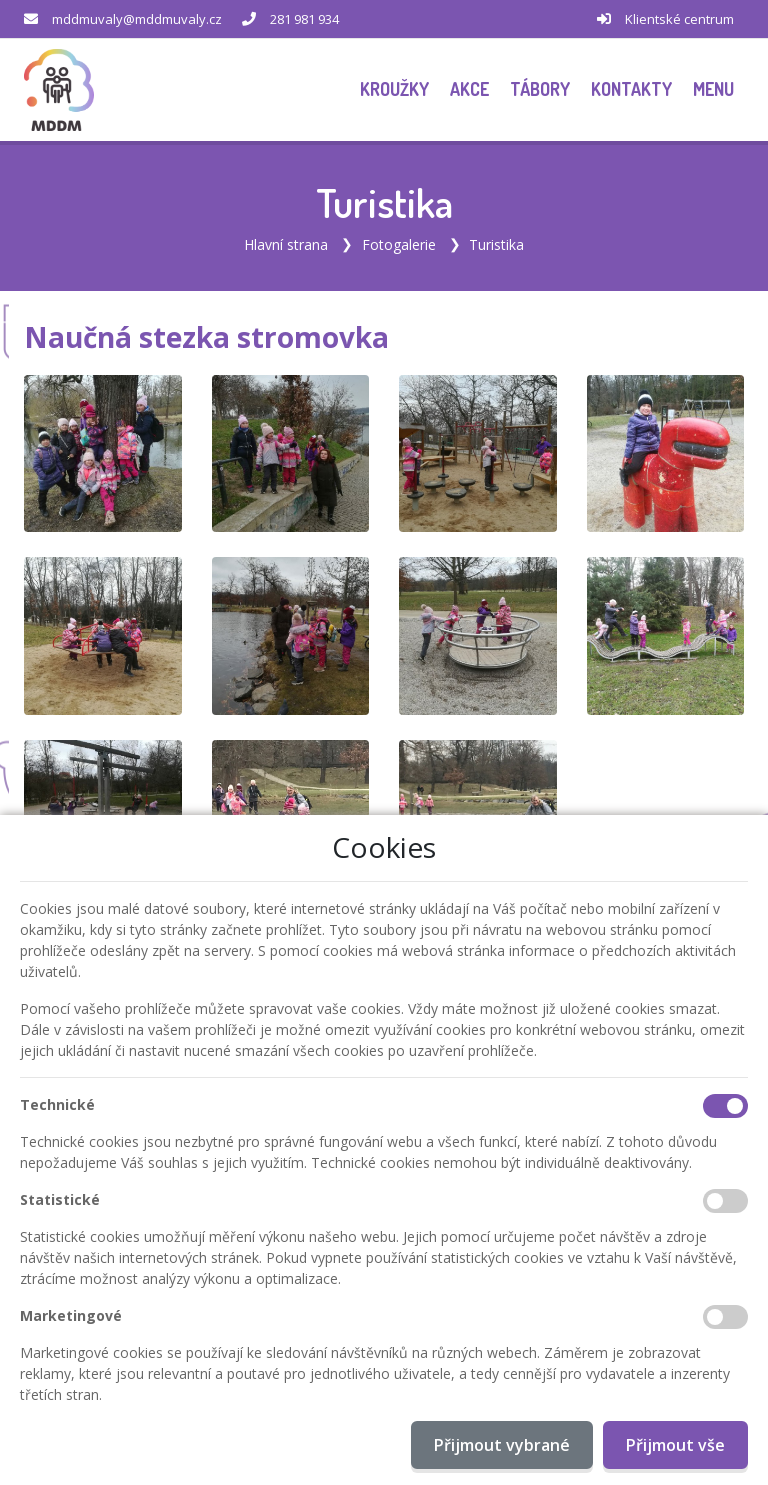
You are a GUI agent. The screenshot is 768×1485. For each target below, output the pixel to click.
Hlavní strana (286, 244)
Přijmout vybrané (502, 1445)
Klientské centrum (679, 19)
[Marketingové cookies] (725, 1317)
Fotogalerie (399, 244)
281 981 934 (304, 19)
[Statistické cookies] (725, 1201)
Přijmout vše (675, 1445)
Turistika (496, 244)
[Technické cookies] (725, 1106)
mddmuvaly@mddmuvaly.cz (137, 19)
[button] (713, 89)
